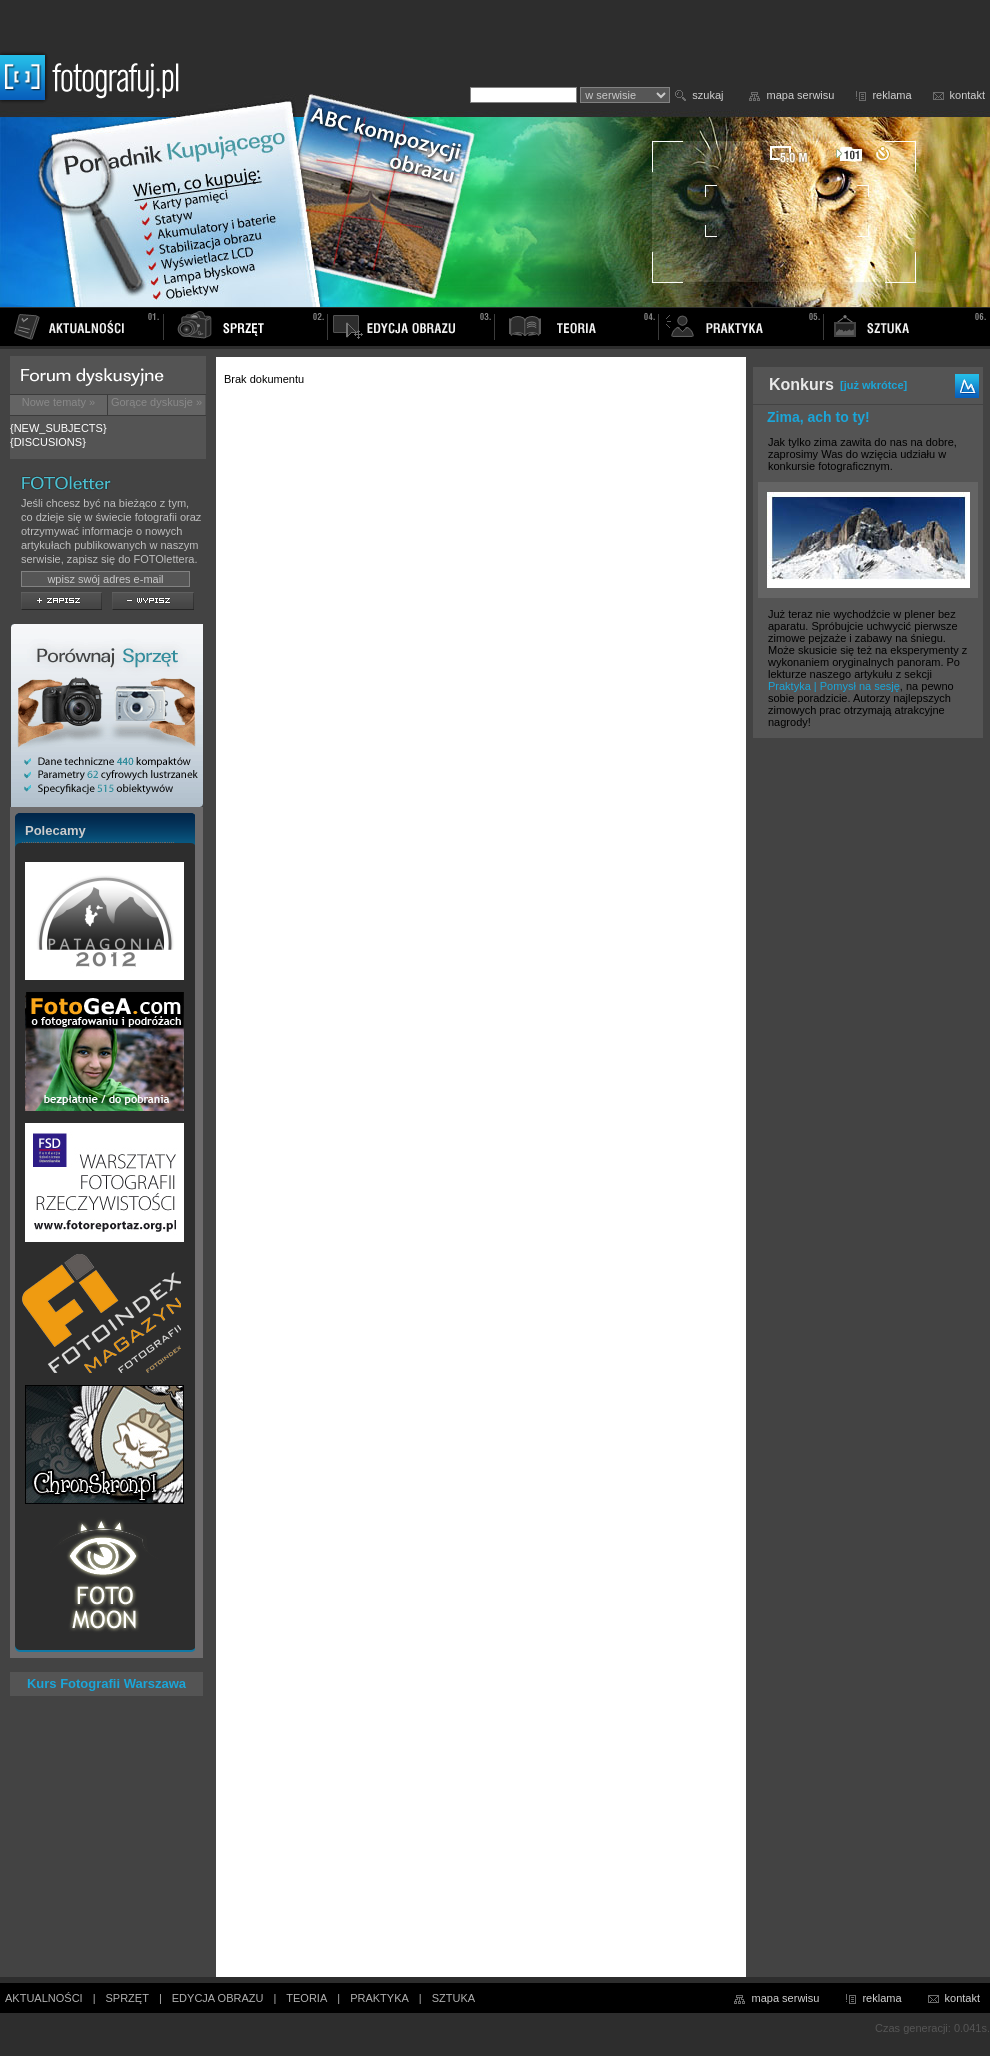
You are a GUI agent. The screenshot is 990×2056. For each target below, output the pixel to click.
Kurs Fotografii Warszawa (106, 1683)
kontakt (967, 95)
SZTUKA (453, 1998)
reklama (891, 95)
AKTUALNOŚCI (44, 1998)
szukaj (707, 95)
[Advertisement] (868, 1062)
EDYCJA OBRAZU (218, 1998)
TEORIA (306, 1998)
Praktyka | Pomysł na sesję (834, 686)
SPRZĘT (127, 1998)
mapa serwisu (801, 95)
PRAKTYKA (379, 1998)
